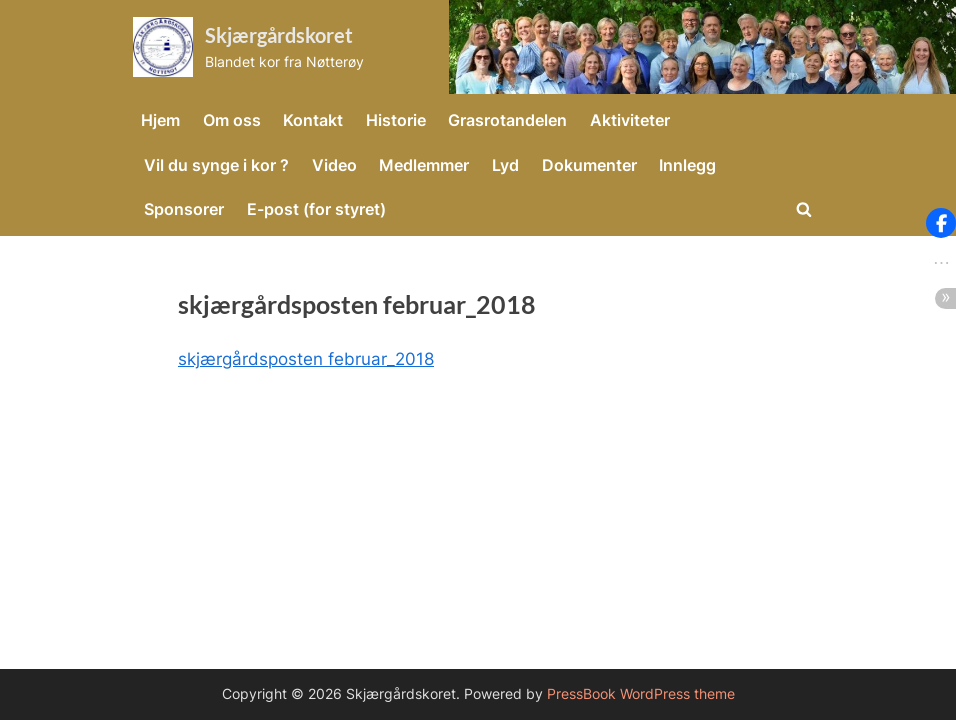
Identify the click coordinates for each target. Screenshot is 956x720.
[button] (941, 223)
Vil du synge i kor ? (216, 165)
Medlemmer (424, 165)
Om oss (232, 120)
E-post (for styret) (316, 209)
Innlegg (687, 165)
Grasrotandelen (507, 120)
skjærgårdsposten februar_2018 (306, 359)
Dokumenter (589, 165)
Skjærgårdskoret (279, 35)
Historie (396, 120)
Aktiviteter (630, 120)
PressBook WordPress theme (641, 694)
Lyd (505, 165)
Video (334, 165)
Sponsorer (184, 209)
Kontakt (313, 120)
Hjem (160, 120)
